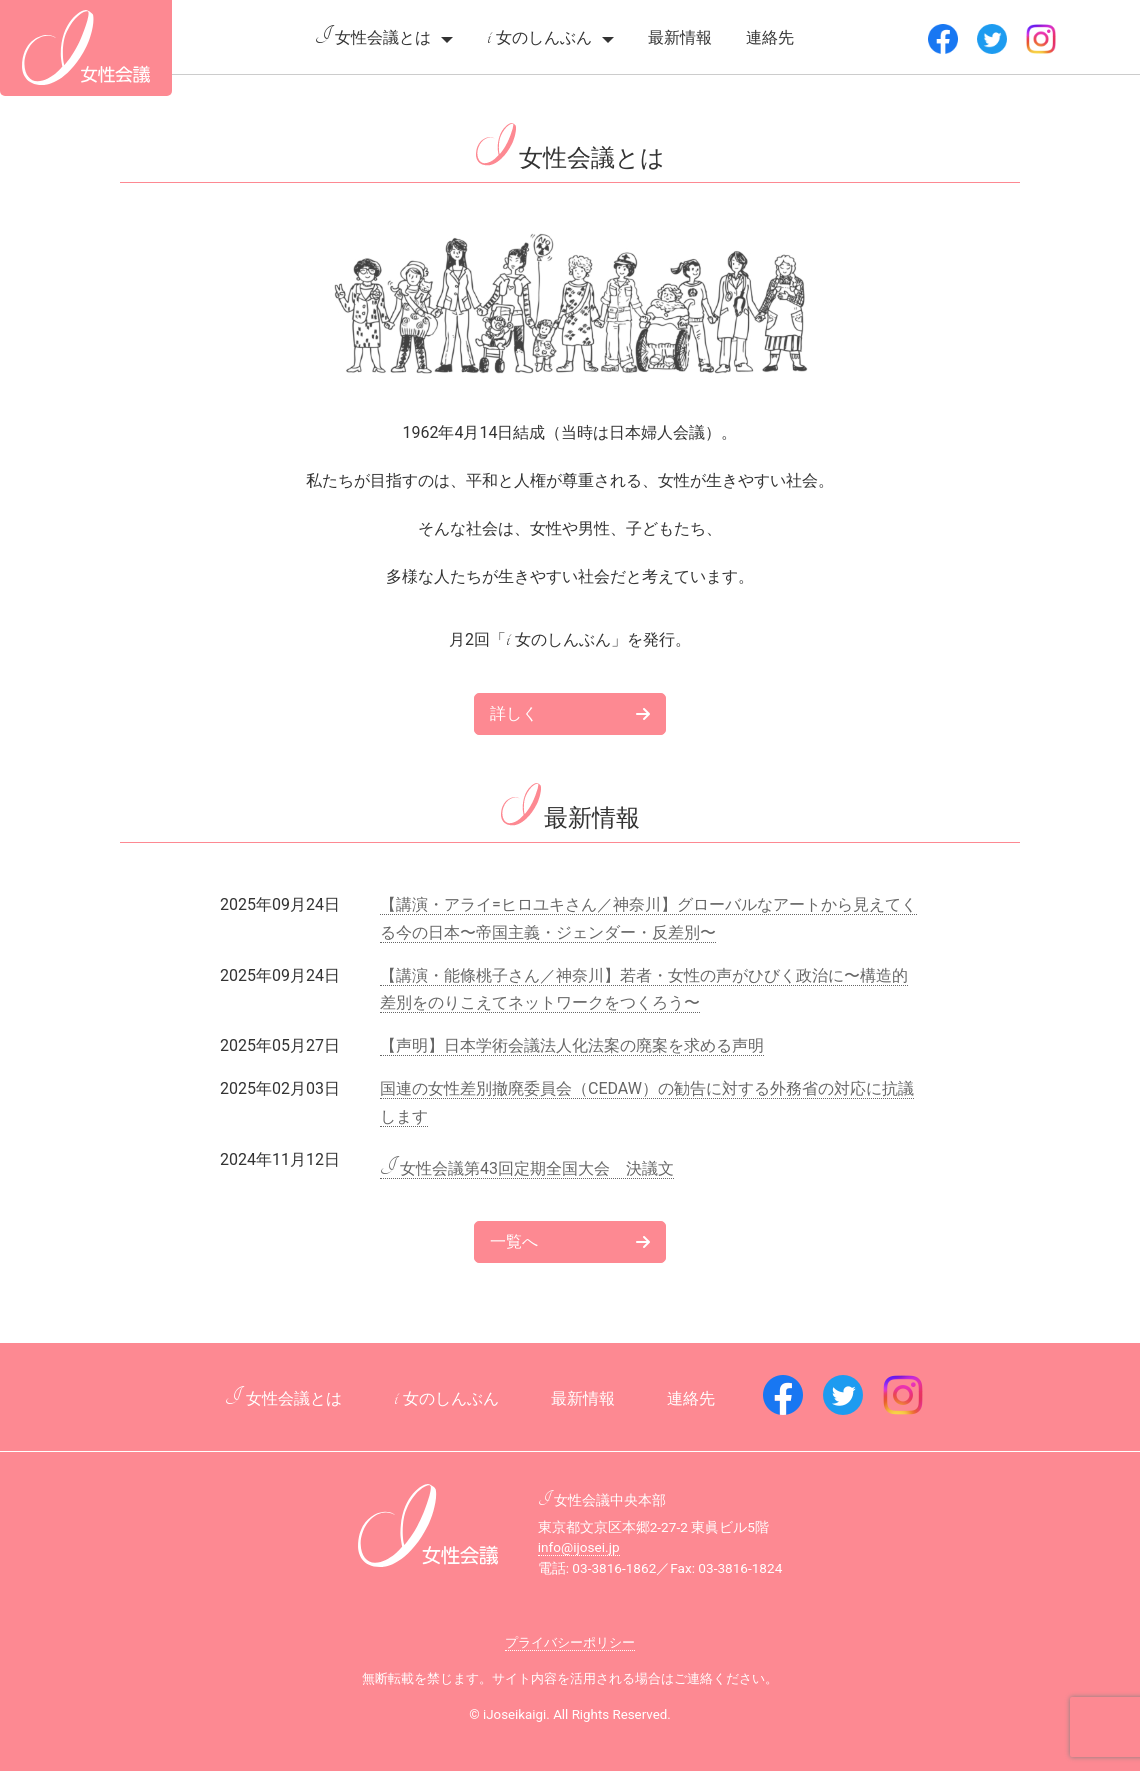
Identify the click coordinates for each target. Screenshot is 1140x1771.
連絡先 (770, 37)
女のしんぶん (539, 36)
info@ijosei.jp (579, 1547)
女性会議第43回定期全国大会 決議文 (527, 1169)
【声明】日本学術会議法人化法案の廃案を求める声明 (572, 1045)
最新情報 (680, 37)
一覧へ (570, 1241)
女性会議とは (373, 36)
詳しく (570, 713)
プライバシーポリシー (570, 1642)
